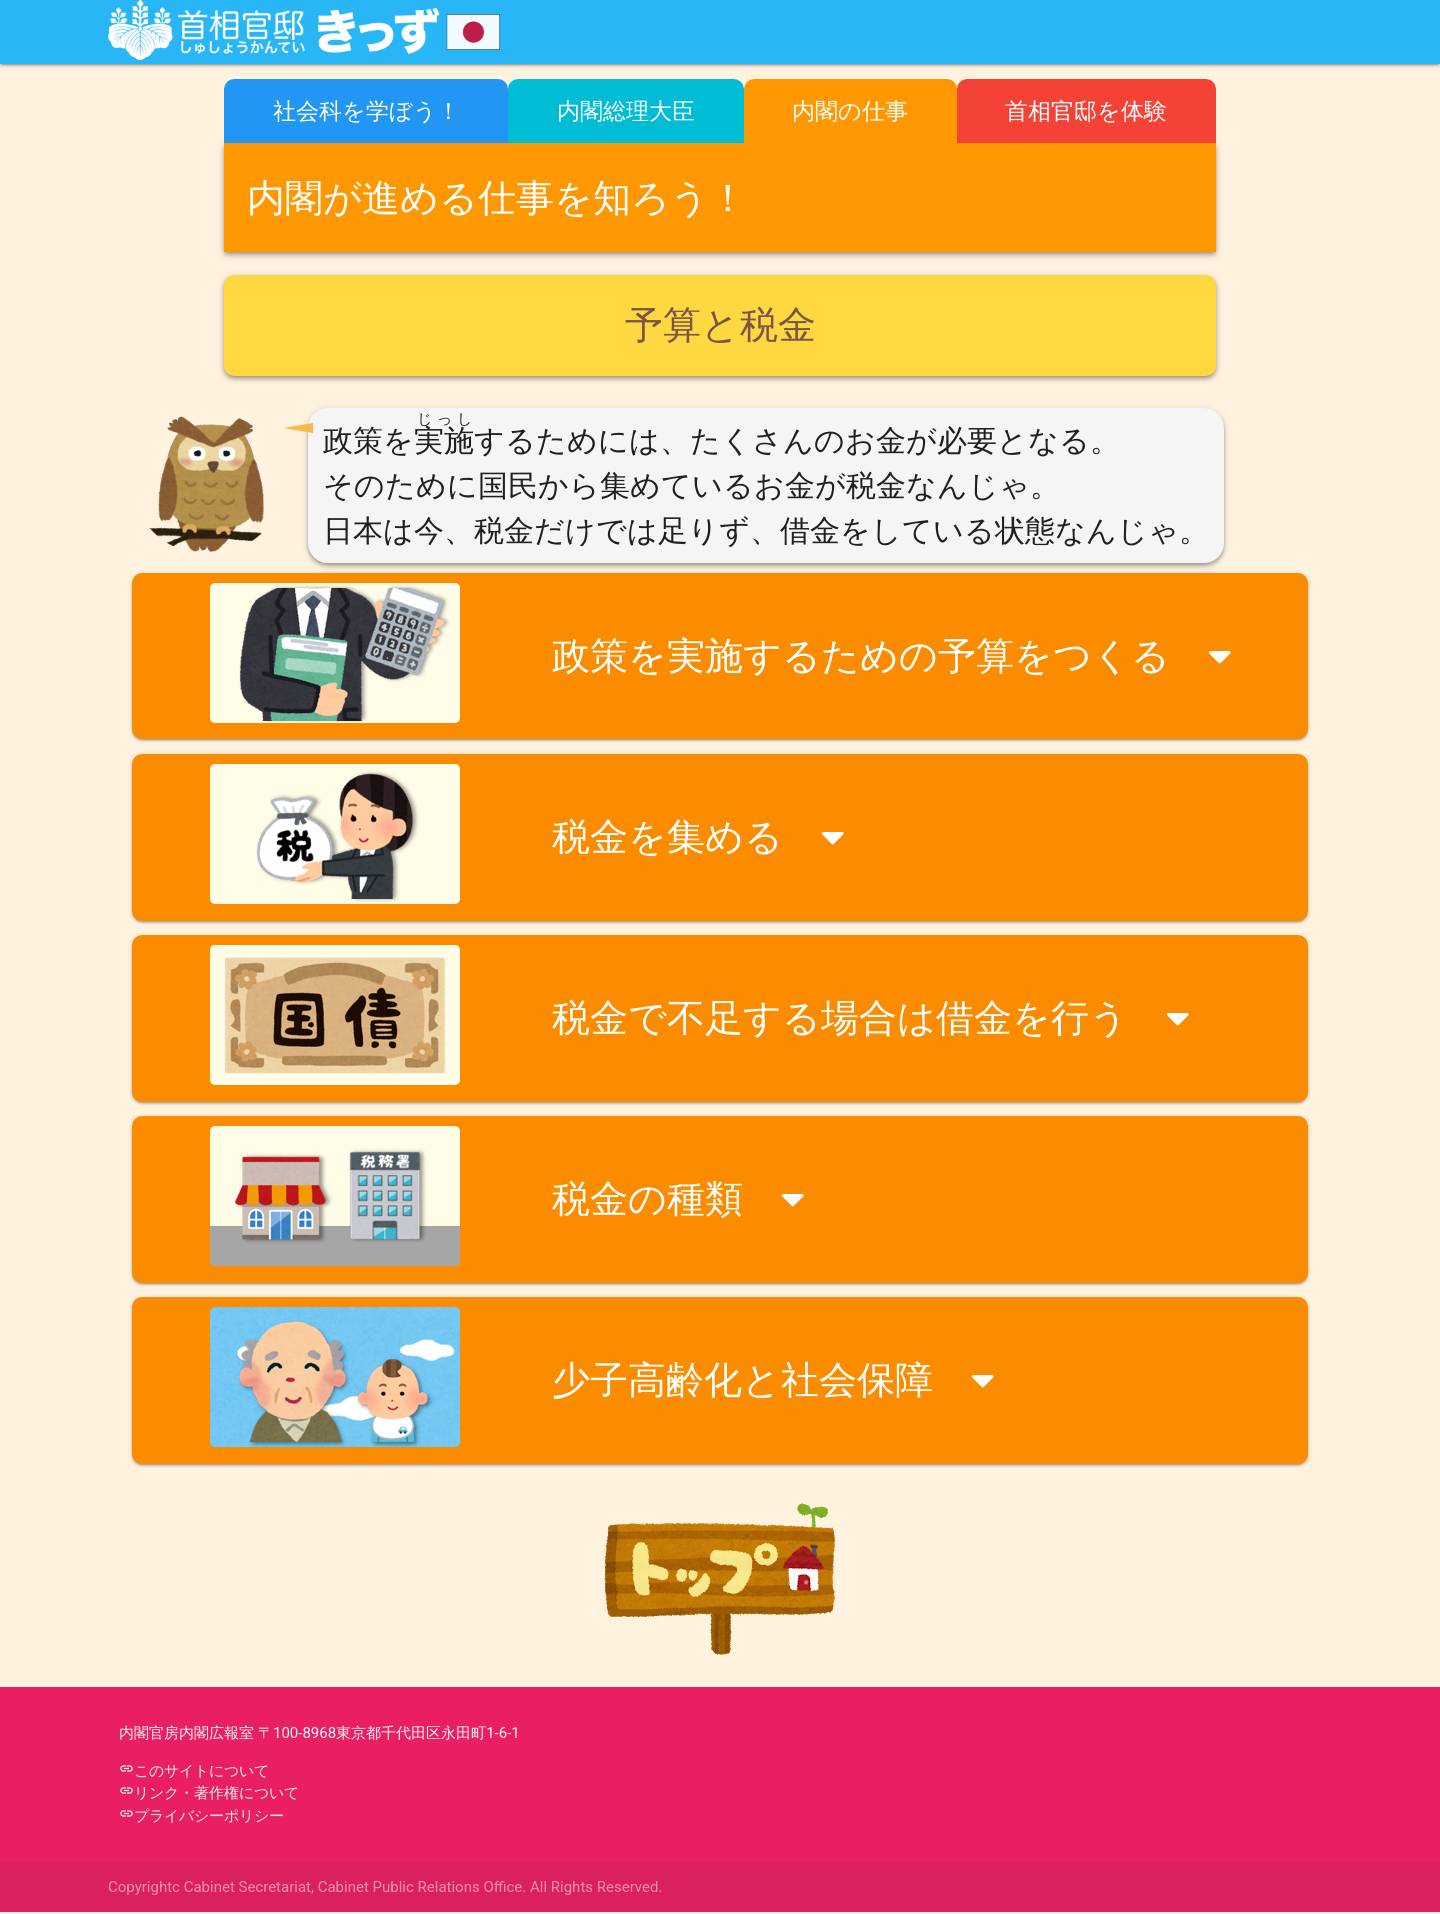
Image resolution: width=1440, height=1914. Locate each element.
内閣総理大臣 (626, 111)
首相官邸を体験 (1086, 111)
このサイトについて (201, 1773)
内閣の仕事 (850, 111)
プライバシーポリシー (209, 1818)
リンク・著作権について (216, 1795)
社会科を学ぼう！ (366, 111)
